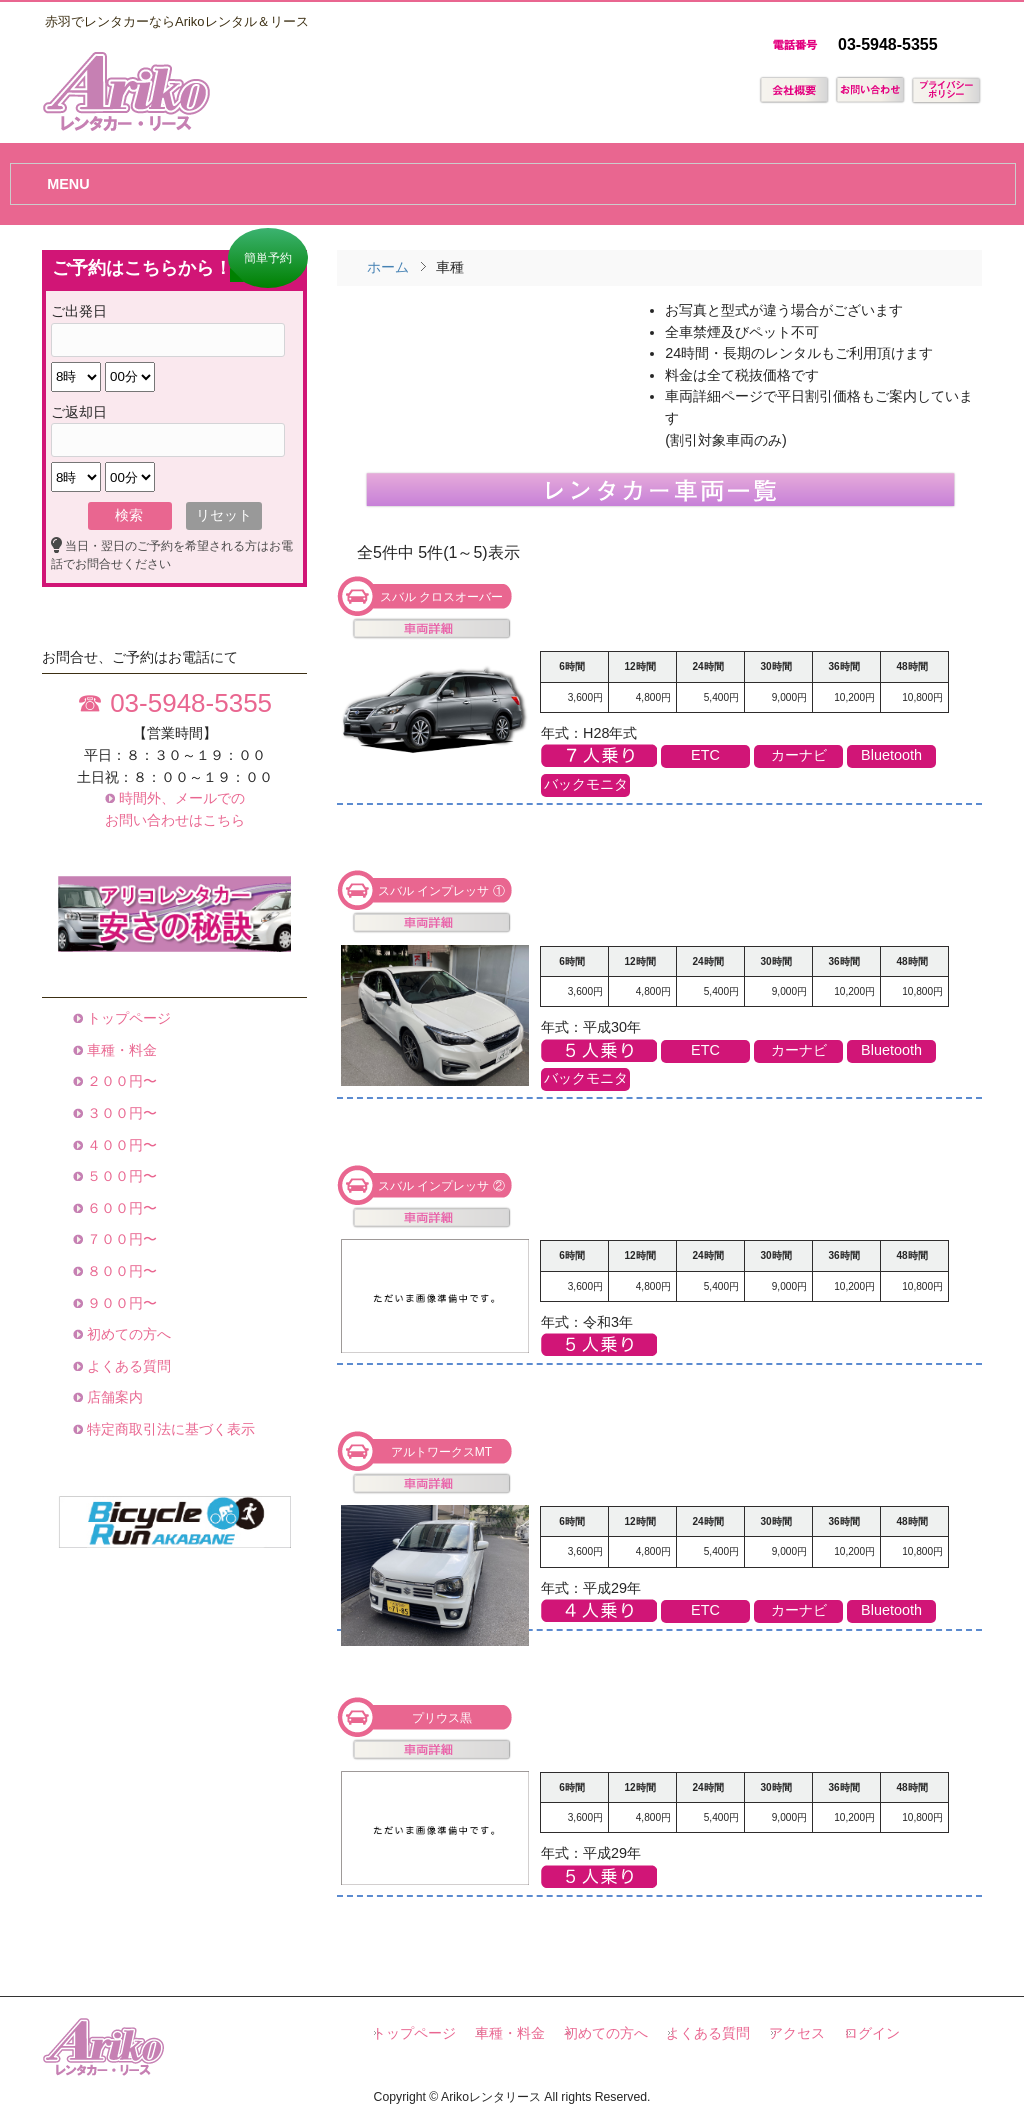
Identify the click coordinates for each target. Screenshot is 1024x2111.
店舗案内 (113, 1397)
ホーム (388, 267)
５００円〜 (120, 1176)
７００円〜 (120, 1239)
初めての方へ (127, 1334)
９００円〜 (120, 1303)
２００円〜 (120, 1081)
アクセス (797, 2033)
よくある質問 (127, 1366)
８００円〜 (120, 1271)
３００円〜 (120, 1113)
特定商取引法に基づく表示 (169, 1429)
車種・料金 (120, 1050)
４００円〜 (120, 1145)
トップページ (127, 1018)
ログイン (872, 2033)
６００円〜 (120, 1208)
